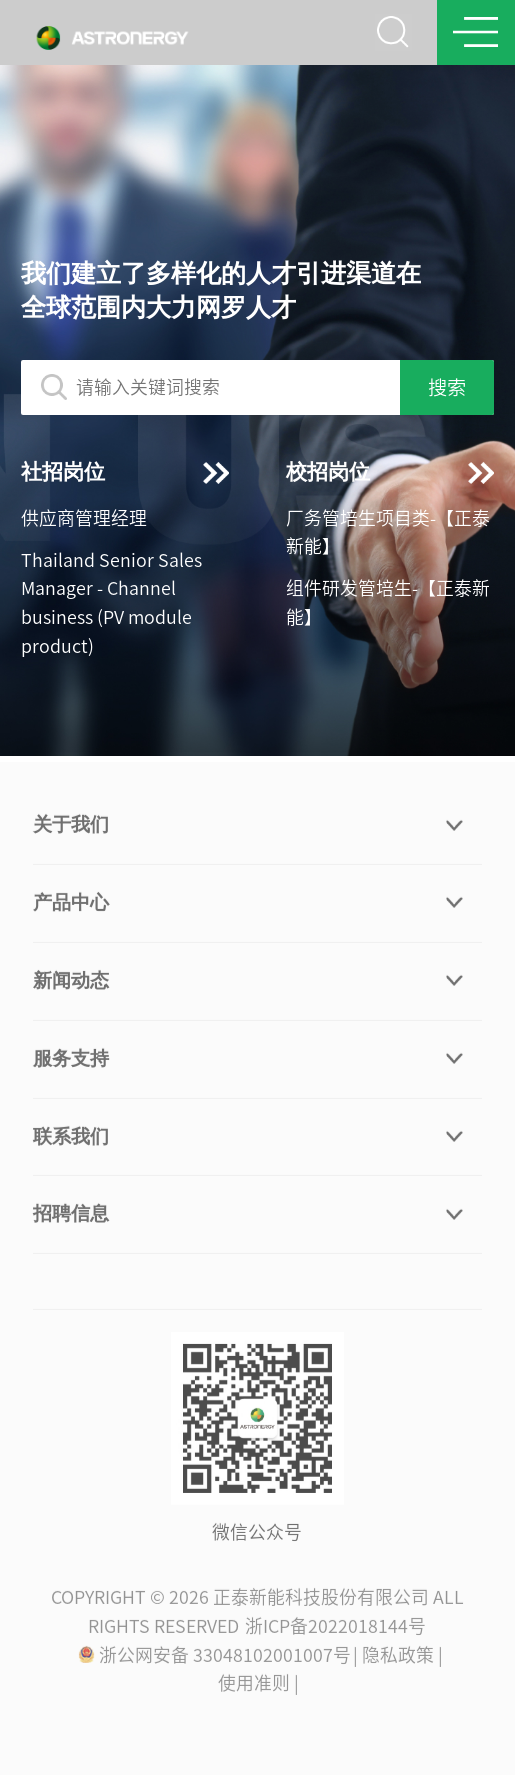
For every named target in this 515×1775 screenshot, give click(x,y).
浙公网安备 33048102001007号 (214, 1658)
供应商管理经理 (84, 518)
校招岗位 (390, 472)
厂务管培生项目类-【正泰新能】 (388, 532)
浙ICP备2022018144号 (335, 1629)
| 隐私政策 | (398, 1658)
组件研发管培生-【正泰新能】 (388, 602)
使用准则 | (258, 1687)
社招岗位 (125, 472)
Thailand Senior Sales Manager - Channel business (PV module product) (111, 603)
